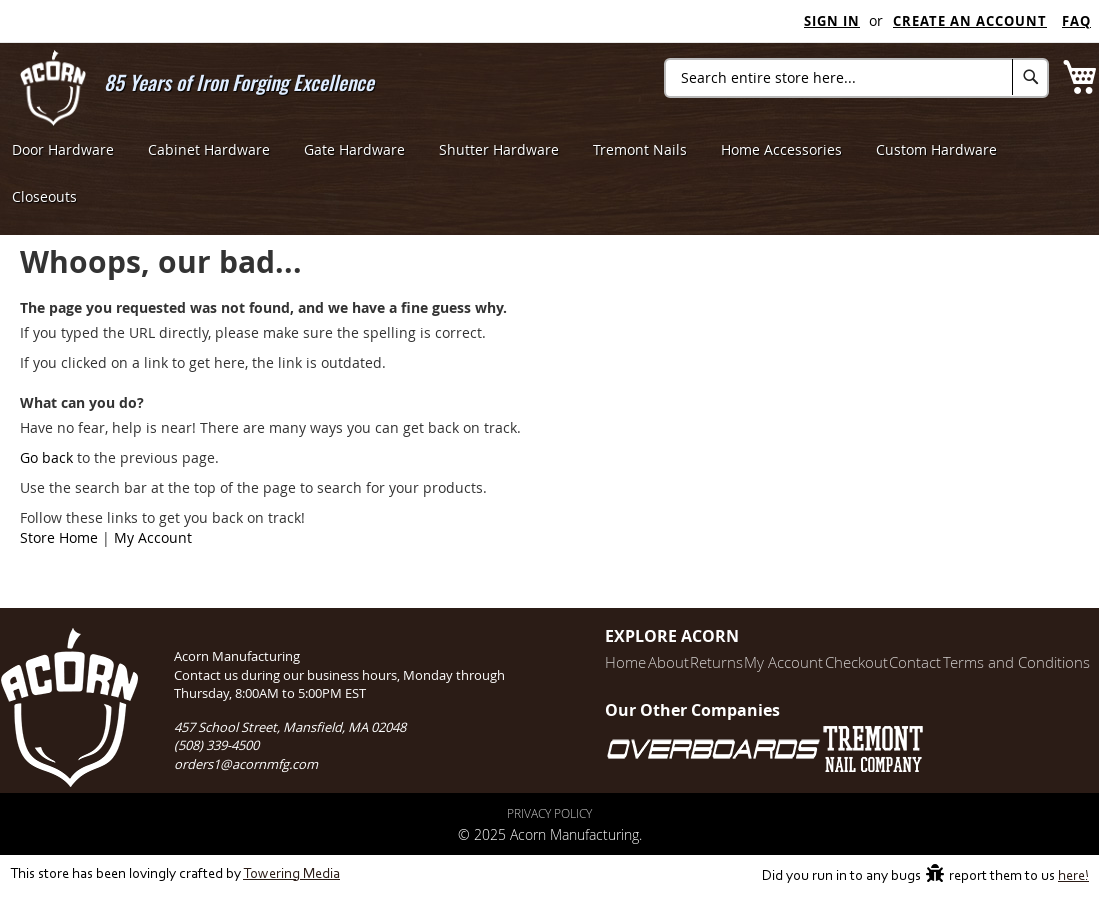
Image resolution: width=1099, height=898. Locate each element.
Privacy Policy (549, 813)
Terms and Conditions (1013, 662)
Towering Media (291, 874)
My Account (153, 537)
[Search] (1030, 77)
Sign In (832, 21)
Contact (902, 662)
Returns (671, 662)
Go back (46, 457)
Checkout (832, 662)
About (612, 662)
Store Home (59, 537)
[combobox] (856, 78)
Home (559, 662)
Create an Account (970, 21)
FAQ (1076, 21)
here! (1073, 876)
